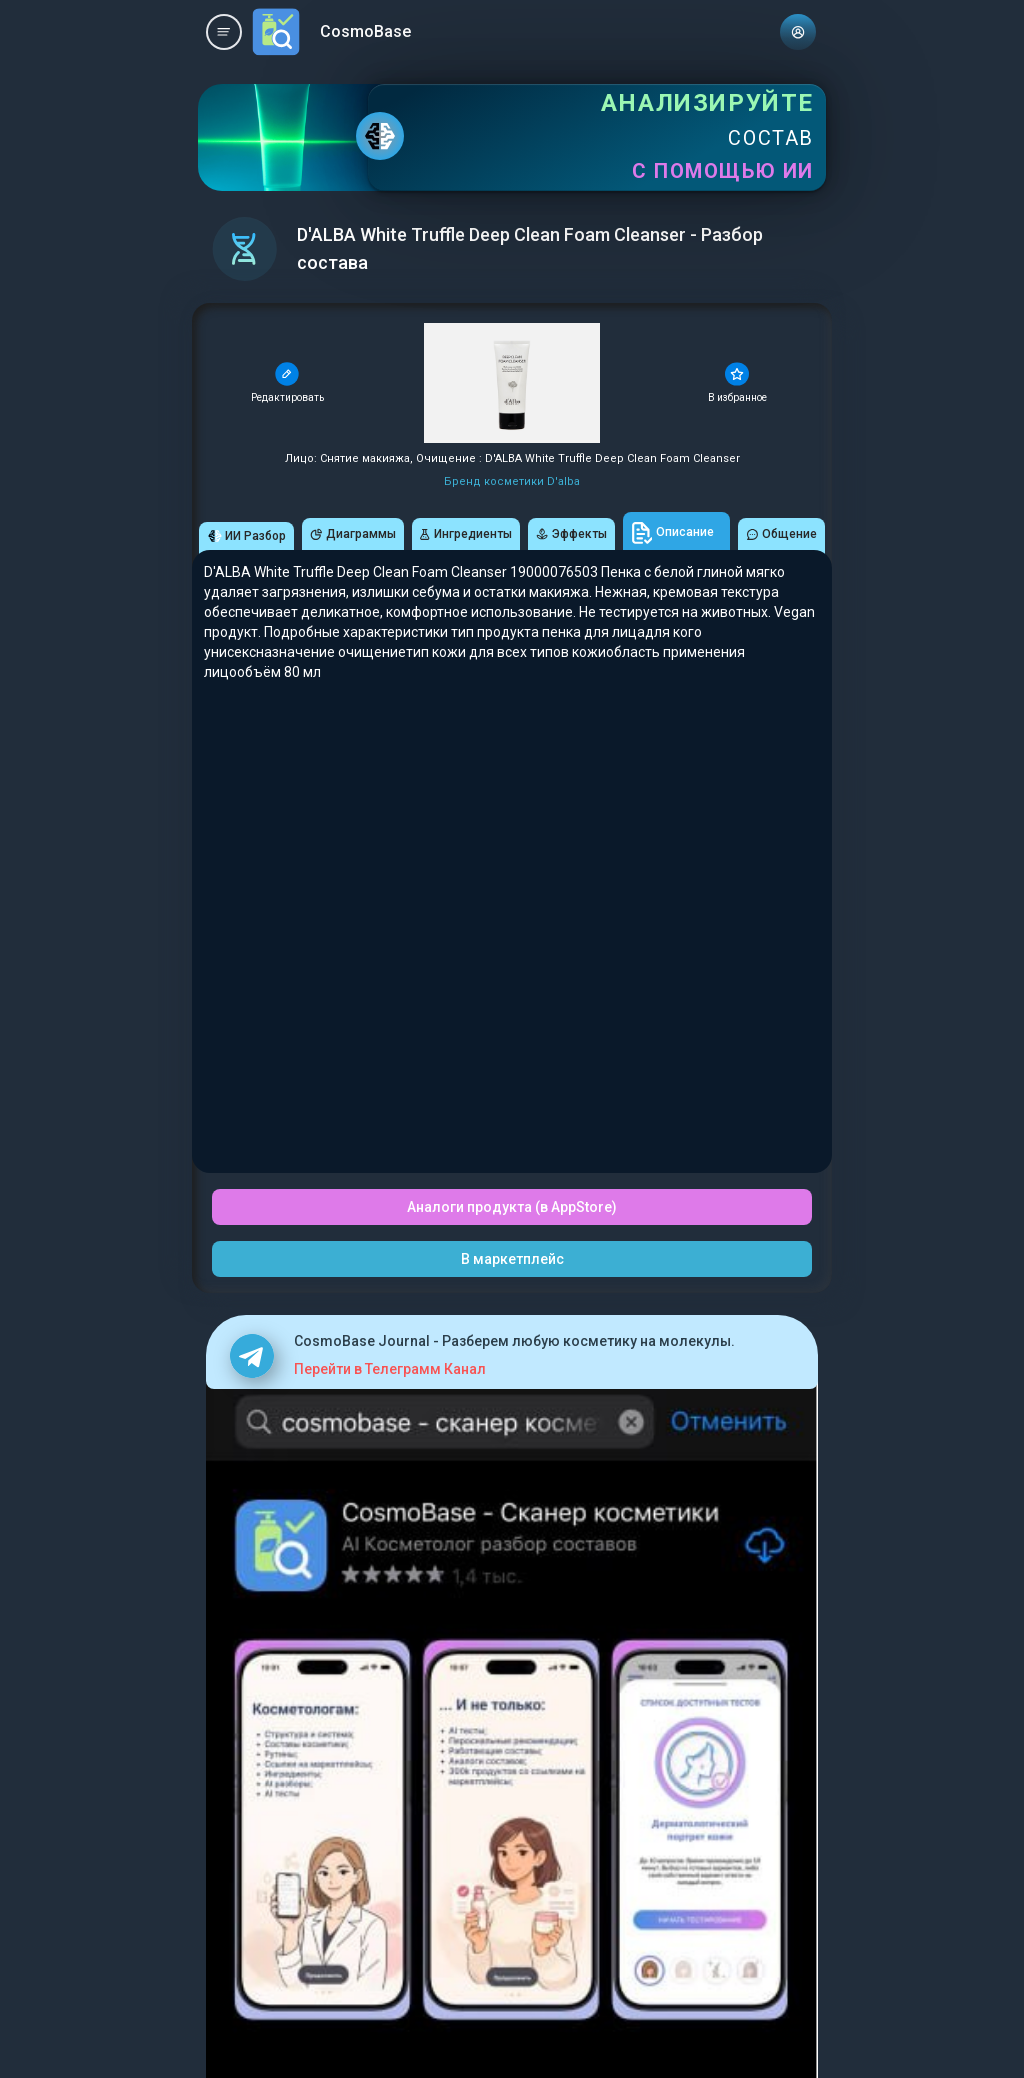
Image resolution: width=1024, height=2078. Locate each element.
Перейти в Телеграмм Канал (390, 1369)
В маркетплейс (512, 1259)
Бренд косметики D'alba (512, 481)
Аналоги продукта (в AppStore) (512, 1207)
